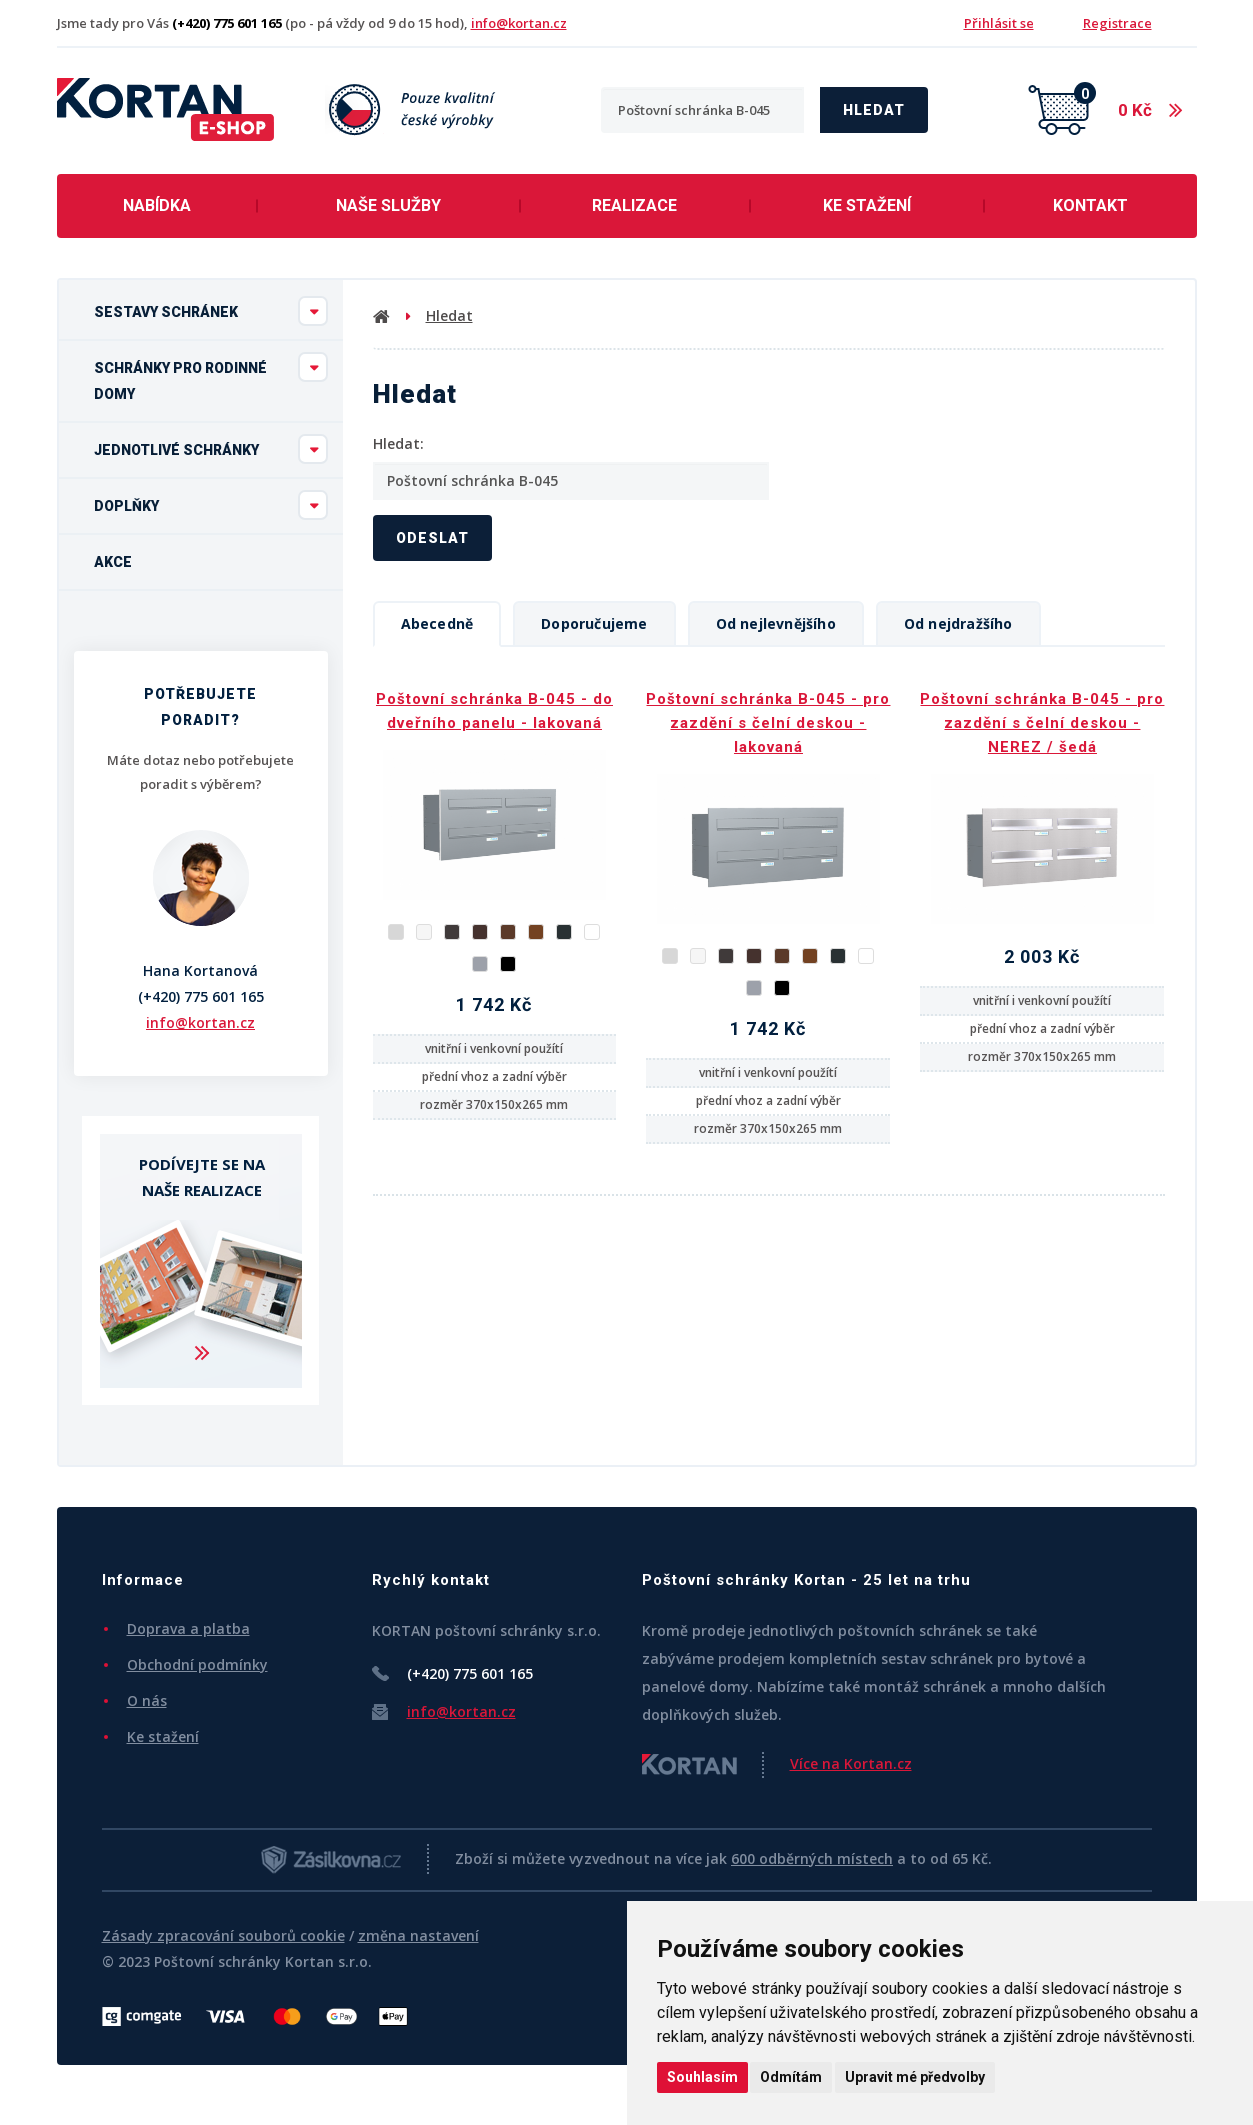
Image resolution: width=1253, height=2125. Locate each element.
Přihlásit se (999, 23)
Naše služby (388, 205)
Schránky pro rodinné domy (211, 377)
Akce (113, 562)
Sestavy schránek (211, 311)
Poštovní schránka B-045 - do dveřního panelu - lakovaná (494, 711)
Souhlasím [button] (702, 2077)
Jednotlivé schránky (211, 449)
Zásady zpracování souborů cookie (223, 1935)
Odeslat (432, 538)
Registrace (1117, 23)
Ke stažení (867, 205)
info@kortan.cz (519, 23)
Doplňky (211, 505)
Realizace (634, 205)
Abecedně (437, 623)
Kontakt (1090, 205)
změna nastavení (418, 1935)
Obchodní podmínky (197, 1664)
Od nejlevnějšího (776, 623)
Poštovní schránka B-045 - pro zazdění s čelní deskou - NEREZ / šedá (1042, 723)
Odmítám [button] (791, 2077)
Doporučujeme (594, 623)
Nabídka (157, 205)
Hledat (874, 110)
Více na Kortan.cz (851, 1763)
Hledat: (398, 443)
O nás (147, 1700)
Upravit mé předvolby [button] (915, 2077)
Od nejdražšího (958, 623)
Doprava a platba (188, 1628)
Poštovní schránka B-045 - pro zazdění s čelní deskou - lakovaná (768, 723)
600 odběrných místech (812, 1858)
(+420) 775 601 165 (201, 996)
